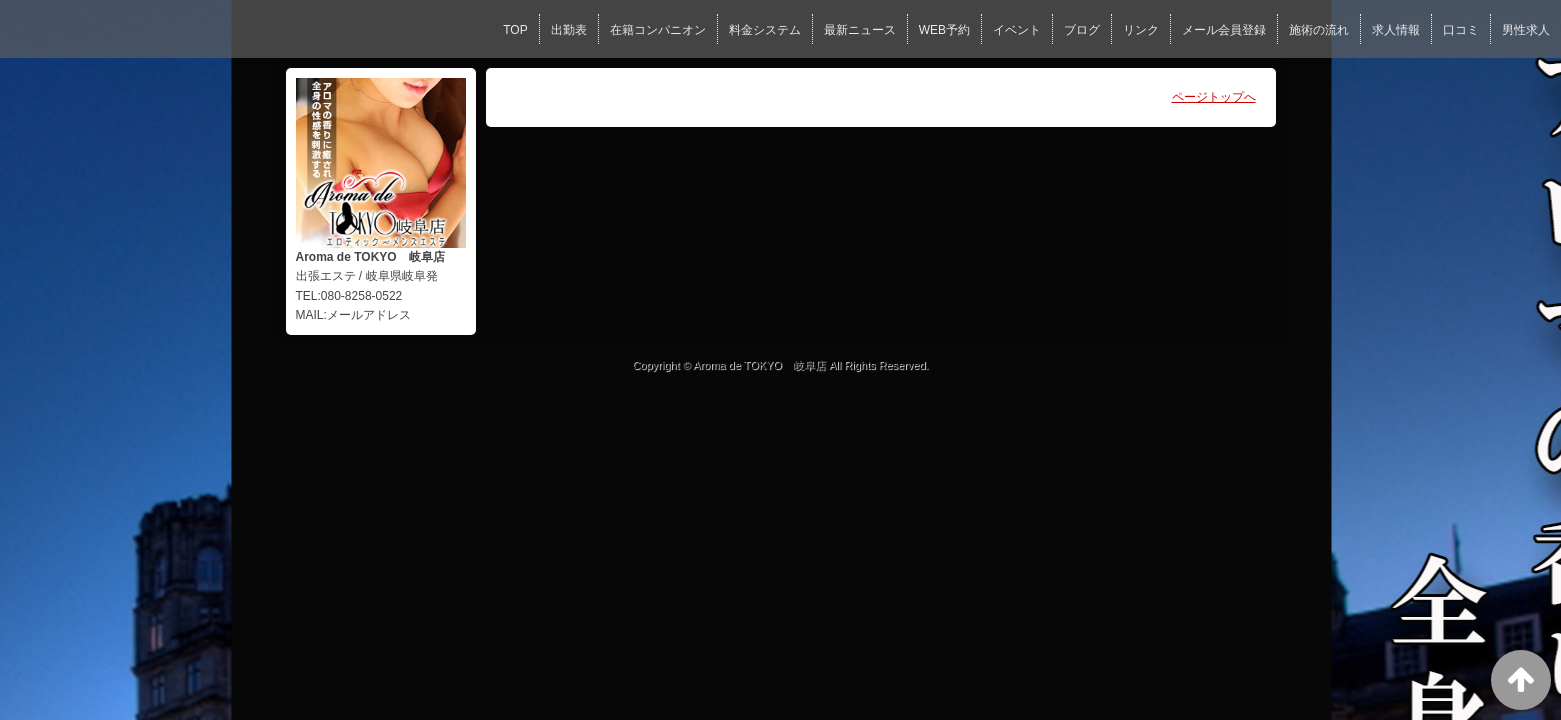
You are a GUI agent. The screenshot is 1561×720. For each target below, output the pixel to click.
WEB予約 (944, 30)
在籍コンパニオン (658, 30)
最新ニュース (860, 30)
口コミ (1461, 30)
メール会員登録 (1224, 30)
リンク (1141, 30)
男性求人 (1526, 30)
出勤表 (569, 30)
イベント (1017, 30)
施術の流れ (1319, 30)
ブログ (1082, 30)
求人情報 (1396, 30)
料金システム (765, 30)
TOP (515, 30)
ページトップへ (1214, 97)
